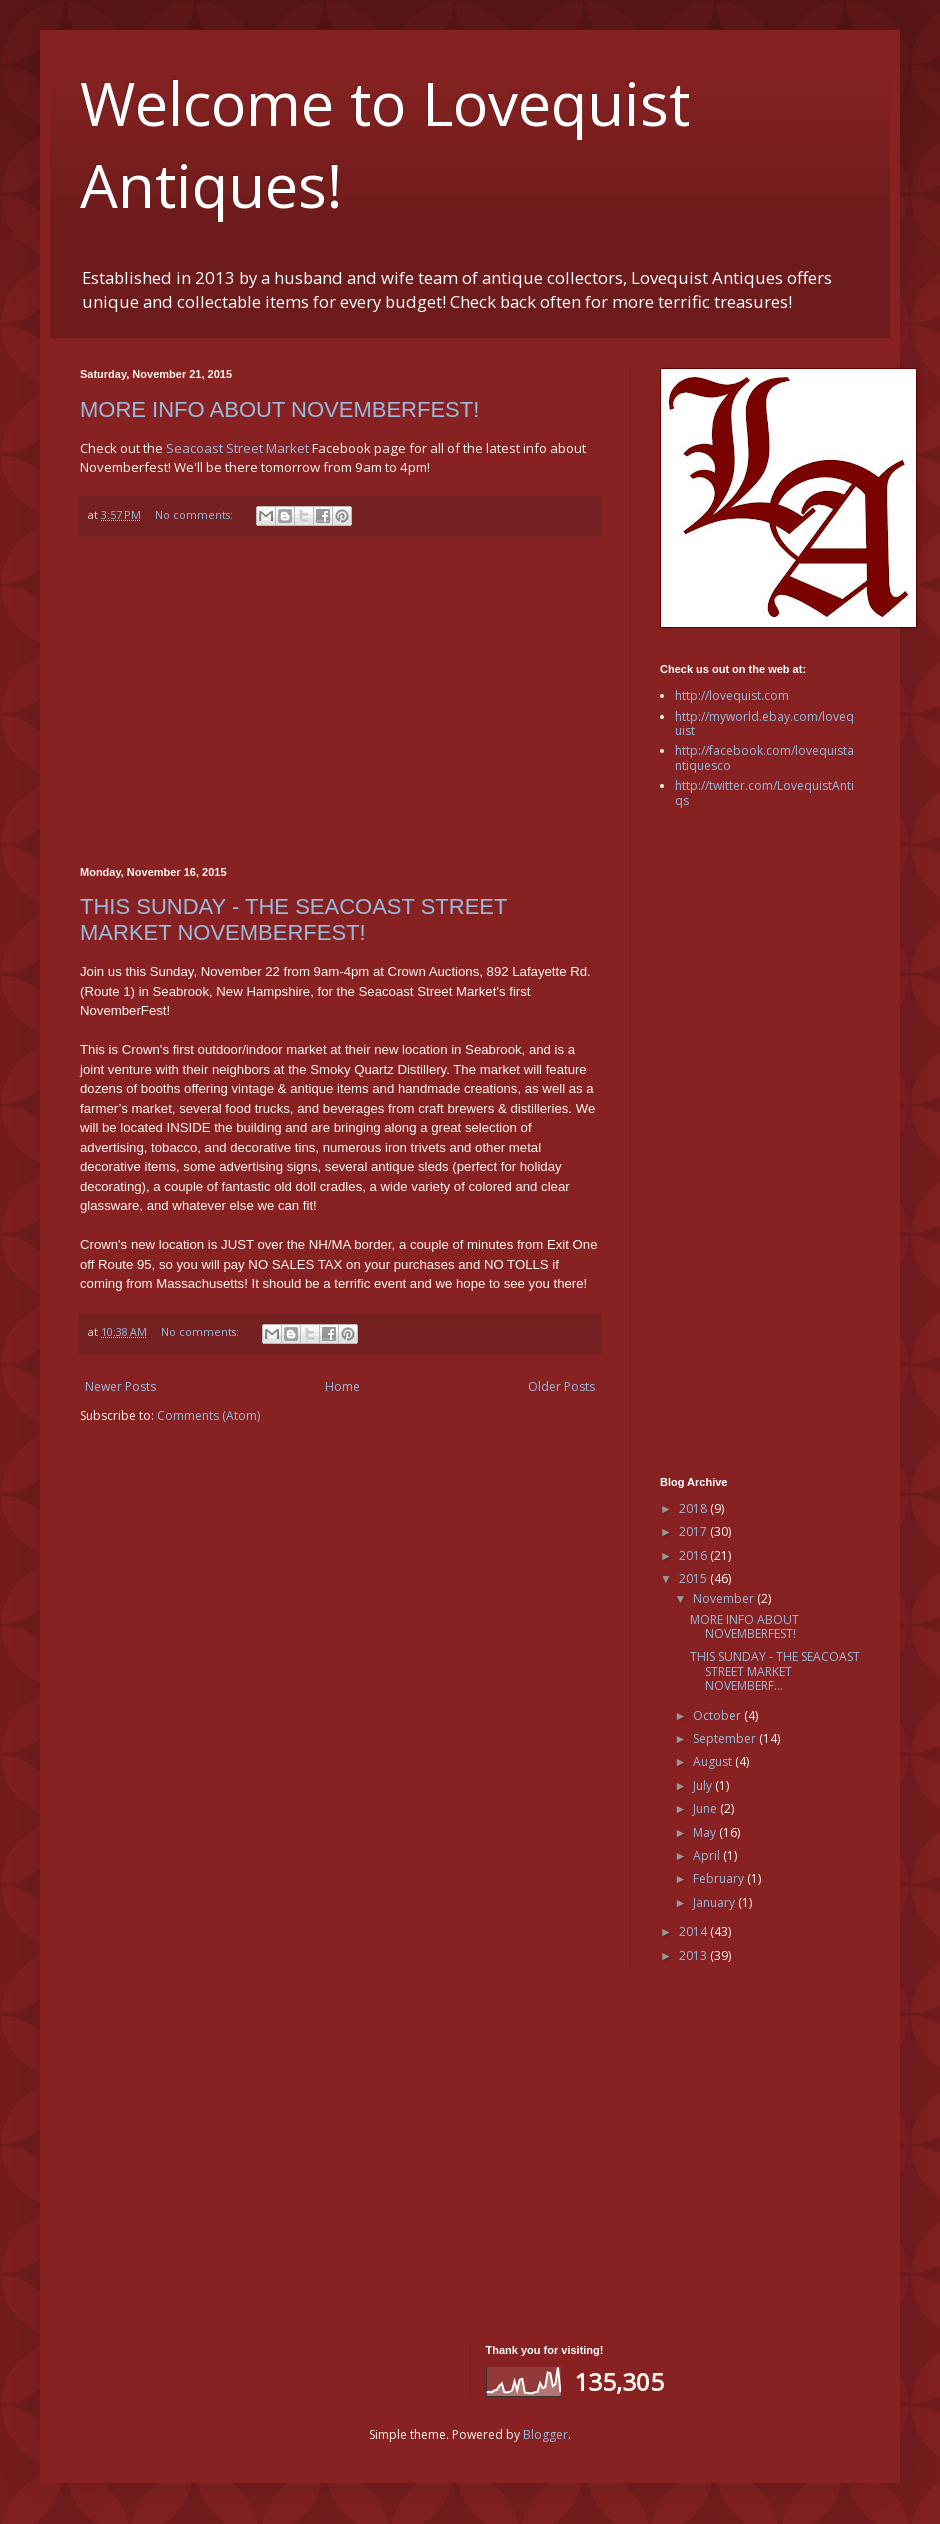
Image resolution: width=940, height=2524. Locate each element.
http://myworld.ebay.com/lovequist (764, 723)
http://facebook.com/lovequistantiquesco (764, 757)
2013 (694, 1955)
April (708, 1855)
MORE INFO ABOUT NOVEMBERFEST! (279, 409)
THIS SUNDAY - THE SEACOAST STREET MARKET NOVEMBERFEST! (293, 919)
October (718, 1715)
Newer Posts (120, 1386)
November (725, 1598)
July (704, 1785)
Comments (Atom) (208, 1415)
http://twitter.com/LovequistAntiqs (764, 792)
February (720, 1878)
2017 (694, 1531)
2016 (694, 1555)
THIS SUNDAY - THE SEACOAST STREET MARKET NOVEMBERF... (775, 1671)
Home (342, 1386)
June (706, 1808)
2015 (694, 1578)
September (726, 1738)
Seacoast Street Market (237, 448)
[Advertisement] (340, 702)
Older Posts (561, 1386)
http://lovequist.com (732, 695)
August (714, 1761)
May (706, 1832)
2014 (694, 1931)
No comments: (195, 514)
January (715, 1902)
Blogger (545, 2434)
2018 (694, 1508)
